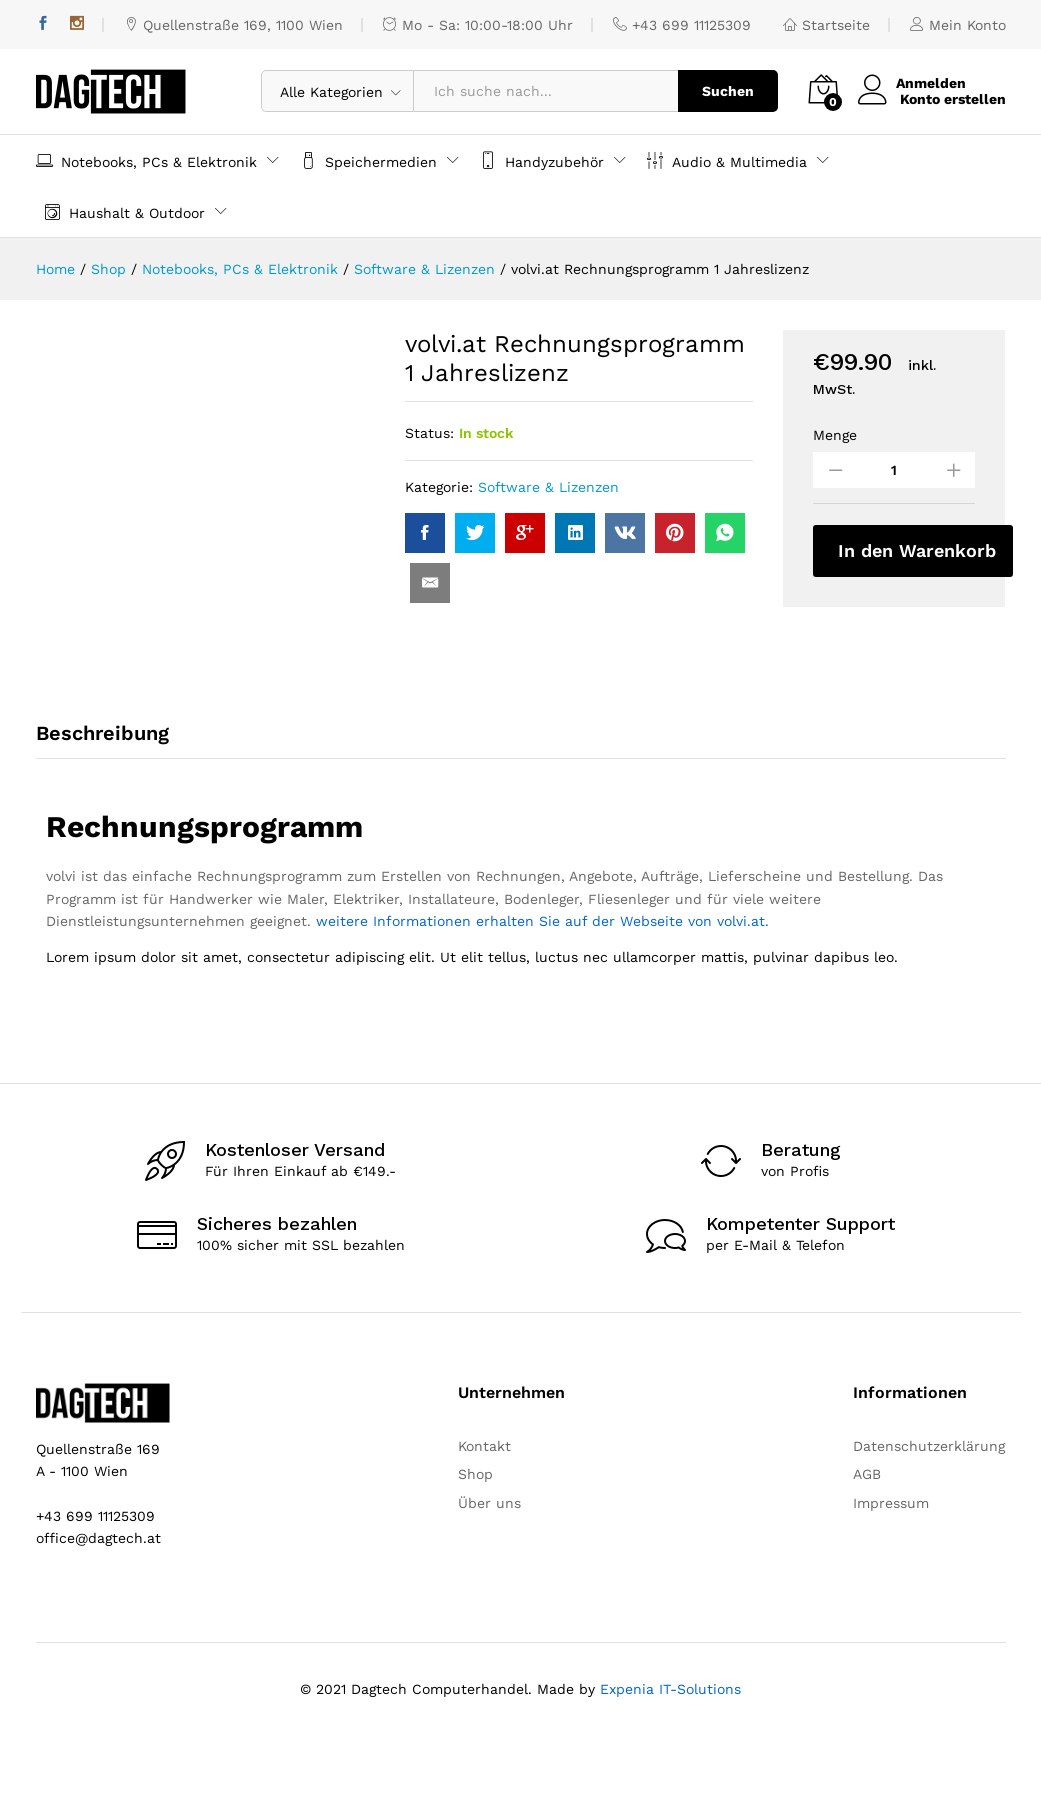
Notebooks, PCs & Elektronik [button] (146, 160)
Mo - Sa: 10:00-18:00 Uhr (478, 25)
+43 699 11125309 (682, 25)
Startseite (826, 25)
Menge (835, 435)
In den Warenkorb (917, 550)
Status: (429, 433)
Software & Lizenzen (548, 487)
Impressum (891, 1568)
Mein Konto (958, 25)
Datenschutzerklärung (929, 1511)
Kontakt (484, 1511)
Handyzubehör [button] (542, 160)
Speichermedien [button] (368, 160)
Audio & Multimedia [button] (727, 160)
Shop (475, 1540)
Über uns (489, 1568)
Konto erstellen (953, 99)
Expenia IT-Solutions (670, 1755)
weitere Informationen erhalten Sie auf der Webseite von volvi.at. (542, 987)
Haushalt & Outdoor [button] (124, 211)
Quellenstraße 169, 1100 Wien (233, 25)
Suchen (728, 91)
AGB (867, 1540)
